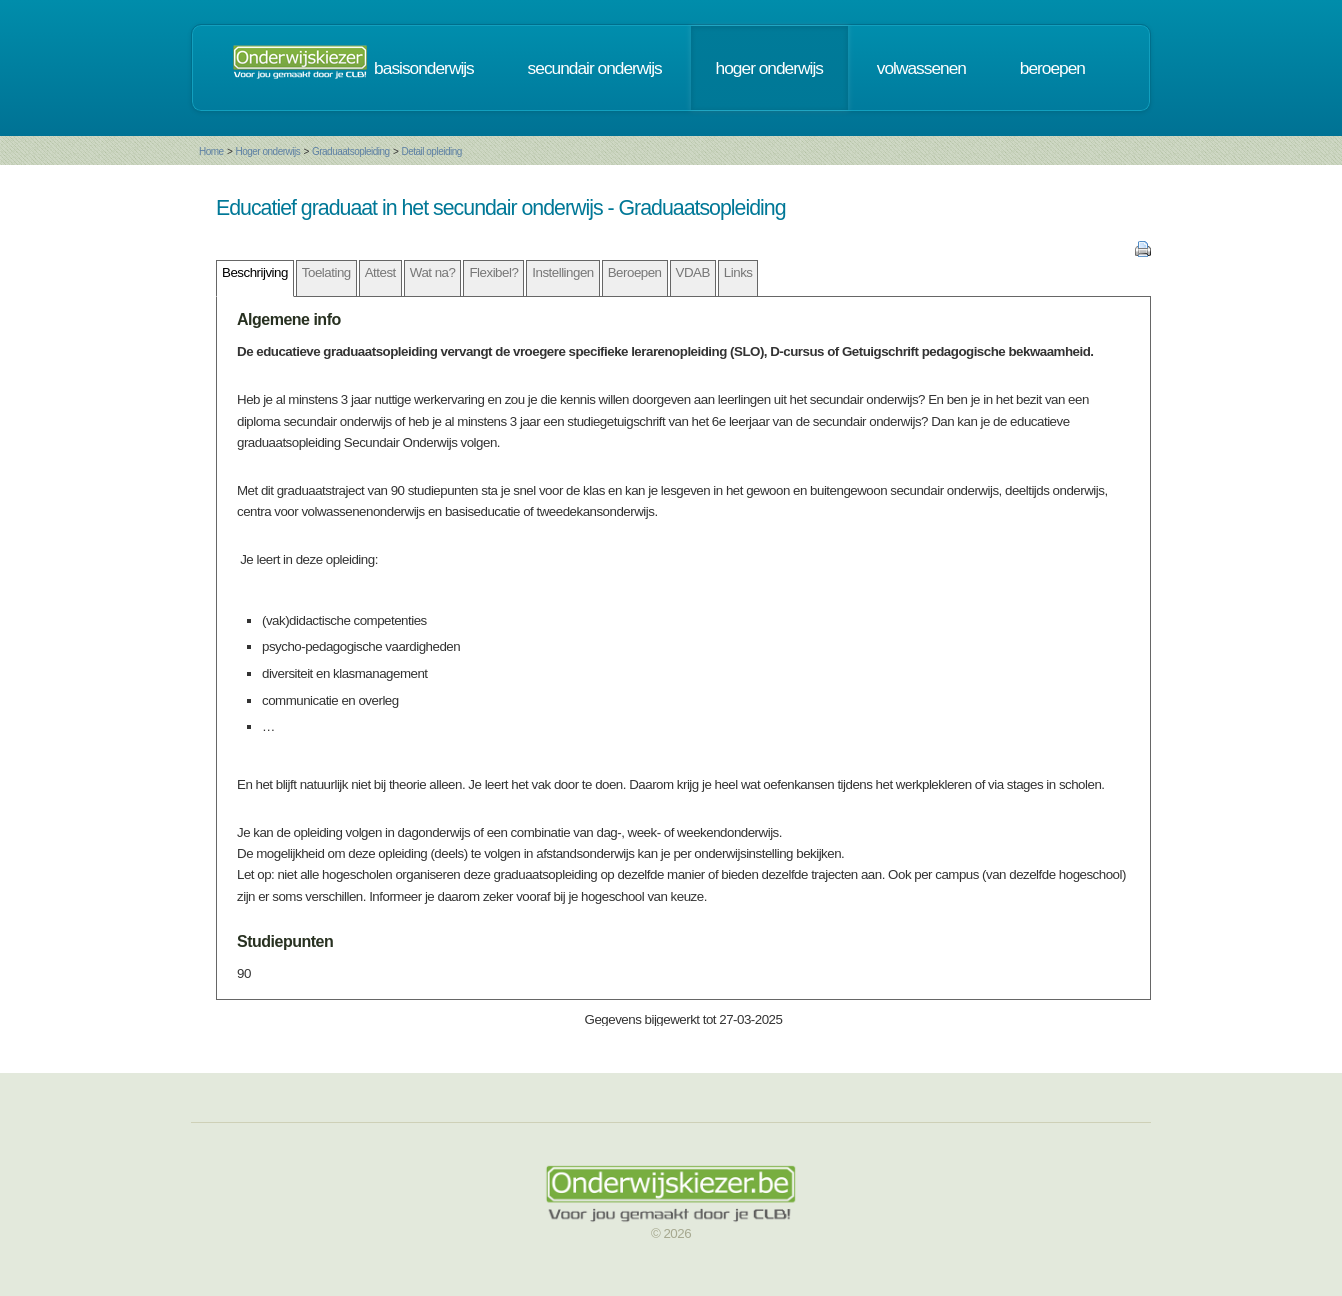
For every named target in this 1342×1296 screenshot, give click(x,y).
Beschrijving (255, 272)
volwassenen (921, 68)
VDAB (693, 272)
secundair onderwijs (595, 68)
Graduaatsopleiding (351, 151)
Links (738, 272)
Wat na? (433, 272)
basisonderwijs (424, 68)
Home (211, 151)
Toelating (326, 272)
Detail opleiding (431, 151)
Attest (380, 272)
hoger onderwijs (769, 68)
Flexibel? (493, 272)
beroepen (1052, 68)
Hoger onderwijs (267, 151)
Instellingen (562, 272)
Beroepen (635, 272)
